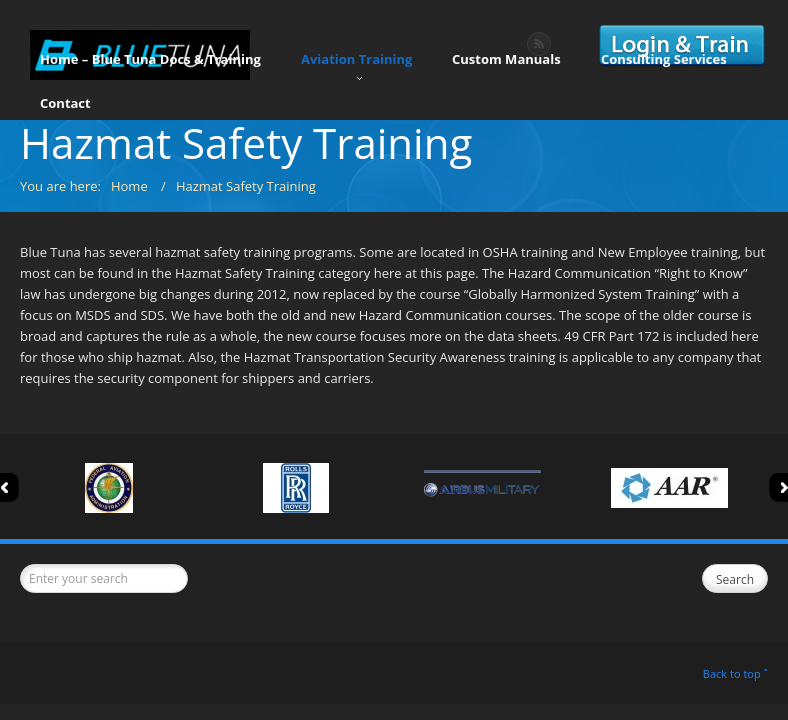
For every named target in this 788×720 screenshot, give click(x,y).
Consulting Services (664, 65)
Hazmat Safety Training (246, 186)
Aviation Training (356, 66)
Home (129, 186)
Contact (65, 109)
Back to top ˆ (735, 673)
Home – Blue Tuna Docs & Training (150, 65)
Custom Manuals (506, 65)
